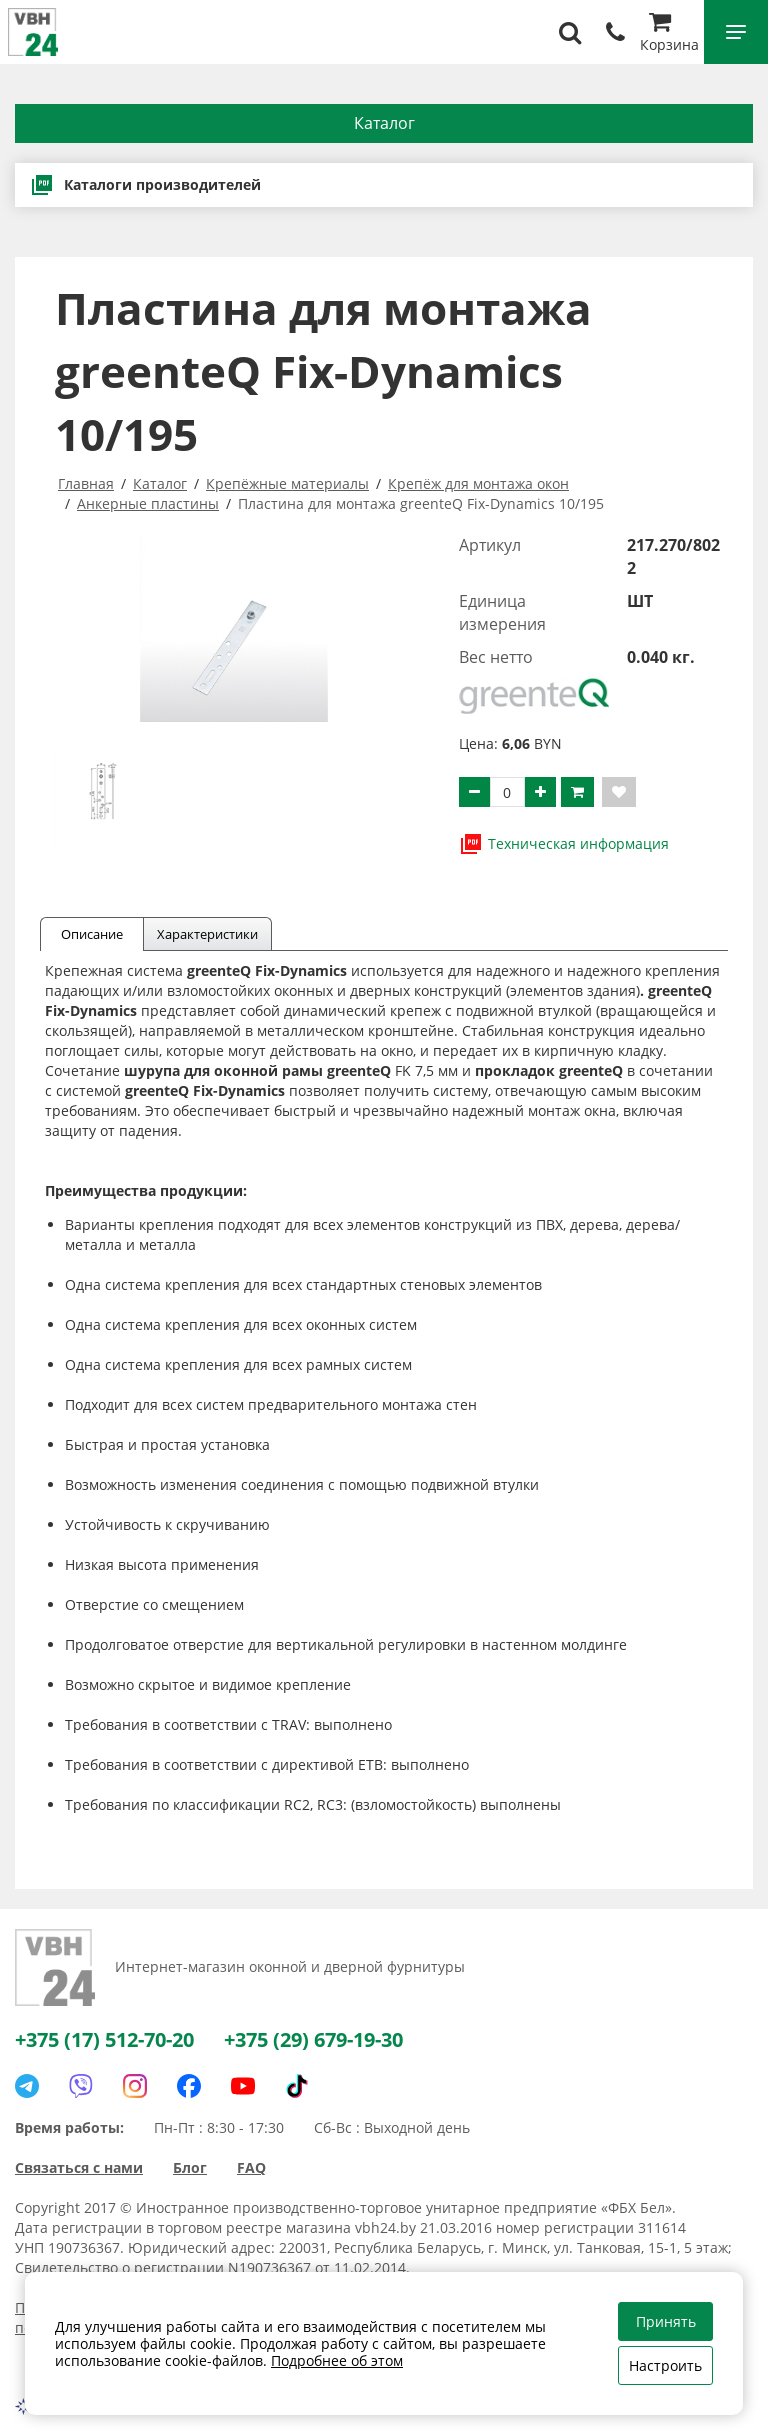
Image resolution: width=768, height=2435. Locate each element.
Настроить (665, 2365)
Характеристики (207, 934)
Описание (92, 934)
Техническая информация (564, 844)
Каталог (384, 123)
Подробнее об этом (337, 2360)
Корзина (669, 34)
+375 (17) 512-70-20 (104, 2039)
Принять (666, 2321)
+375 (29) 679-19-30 (313, 2039)
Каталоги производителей (145, 185)
